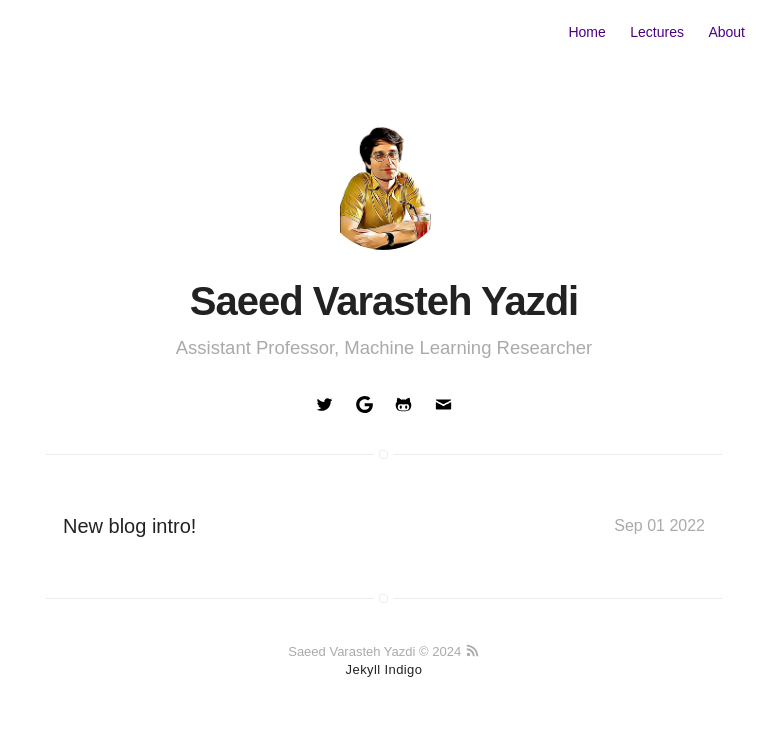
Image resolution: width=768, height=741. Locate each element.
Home (586, 32)
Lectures (657, 32)
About (726, 32)
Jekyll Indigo (384, 669)
